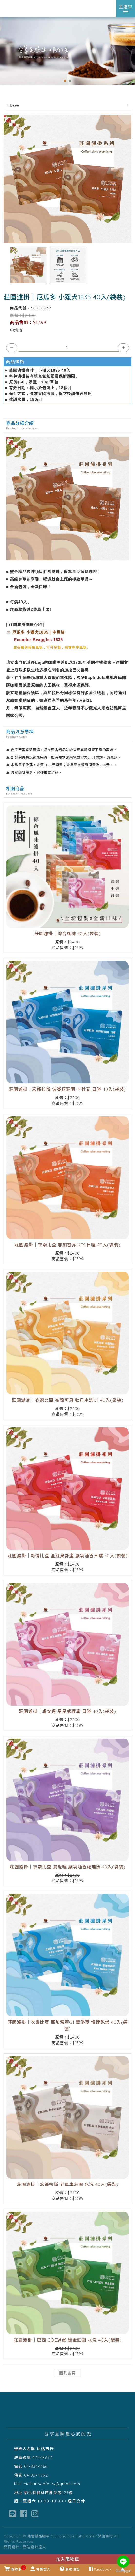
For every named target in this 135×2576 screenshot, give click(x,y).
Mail (18, 2485)
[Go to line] (123, 2561)
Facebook (99, 2570)
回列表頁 (67, 2374)
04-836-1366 (35, 2467)
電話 (18, 2467)
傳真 (18, 2476)
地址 (18, 2494)
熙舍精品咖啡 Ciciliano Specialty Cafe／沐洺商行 (29, 9)
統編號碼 (22, 2459)
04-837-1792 (36, 2476)
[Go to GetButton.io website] (123, 2571)
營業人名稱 (24, 2450)
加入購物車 (67, 2561)
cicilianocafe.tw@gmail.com (52, 2485)
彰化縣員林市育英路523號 (48, 2494)
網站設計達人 (34, 2548)
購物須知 (68, 2570)
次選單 (67, 108)
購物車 (12, 2570)
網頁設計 (11, 2548)
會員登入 (39, 2570)
